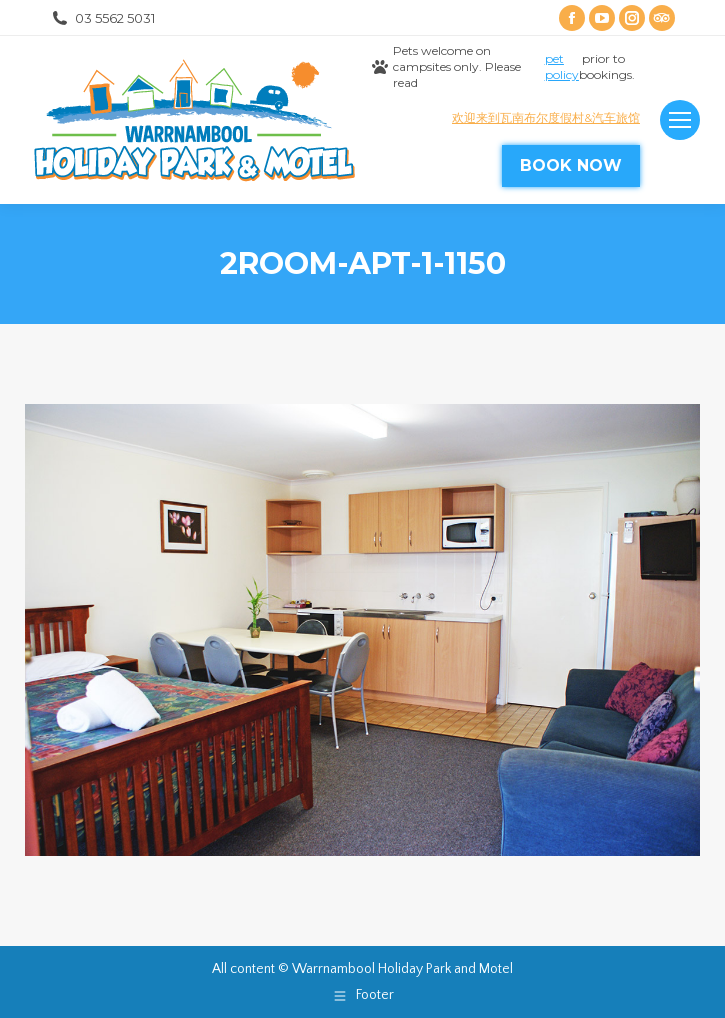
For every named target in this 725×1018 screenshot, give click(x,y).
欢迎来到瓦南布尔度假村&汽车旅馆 (546, 117)
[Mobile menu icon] (680, 120)
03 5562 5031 (102, 18)
